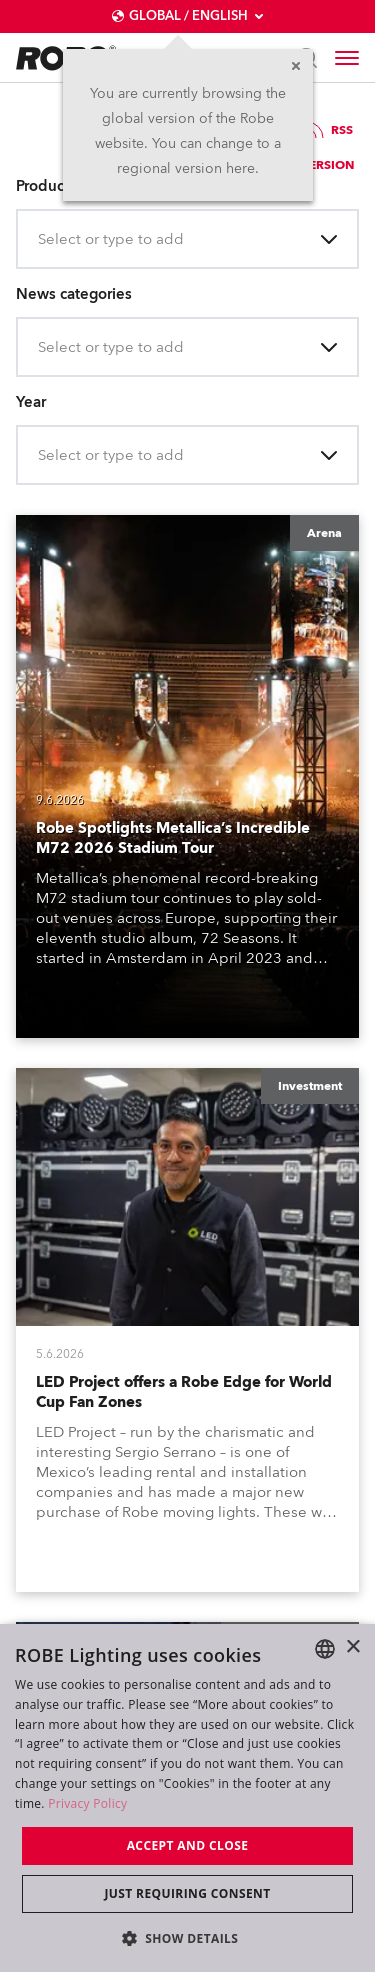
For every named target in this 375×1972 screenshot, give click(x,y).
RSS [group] (328, 130)
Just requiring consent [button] (187, 1893)
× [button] (352, 1647)
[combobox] (40, 239)
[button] (188, 1937)
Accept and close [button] (188, 1845)
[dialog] (187, 1798)
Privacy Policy (87, 1803)
